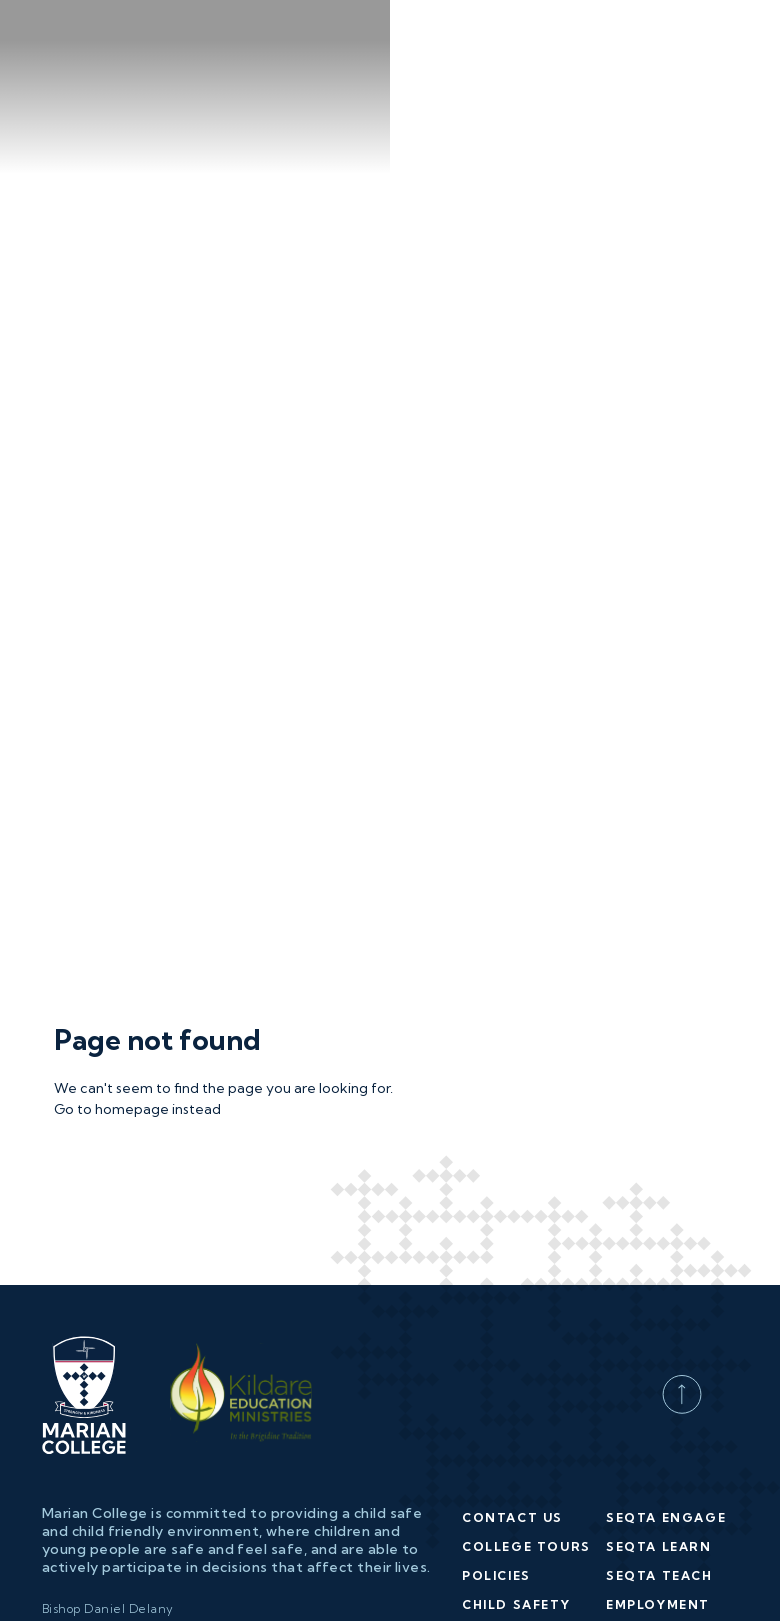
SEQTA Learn (659, 1473)
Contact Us (512, 1444)
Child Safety (516, 1531)
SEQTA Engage (666, 1444)
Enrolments (514, 1560)
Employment (658, 1531)
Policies (496, 1502)
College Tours (526, 1473)
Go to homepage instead (137, 1036)
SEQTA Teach (659, 1502)
